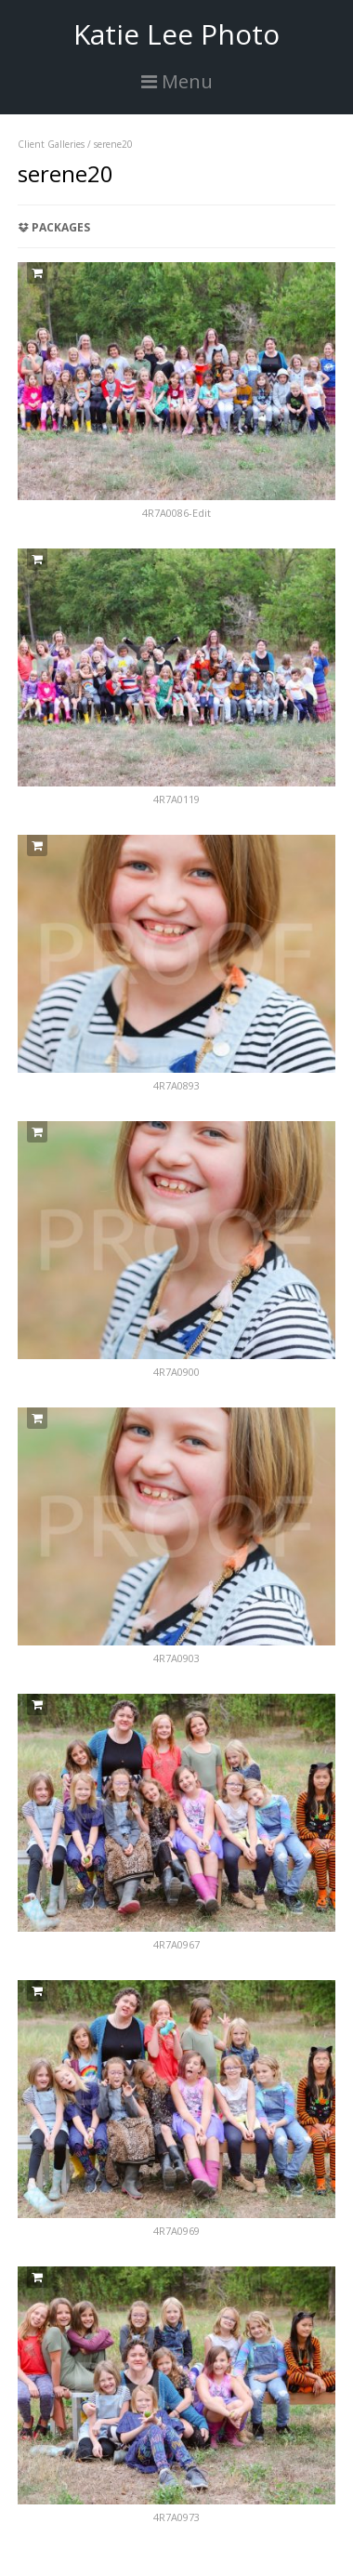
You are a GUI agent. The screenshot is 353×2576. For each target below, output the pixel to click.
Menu (177, 81)
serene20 (113, 144)
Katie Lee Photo (176, 34)
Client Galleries (51, 144)
